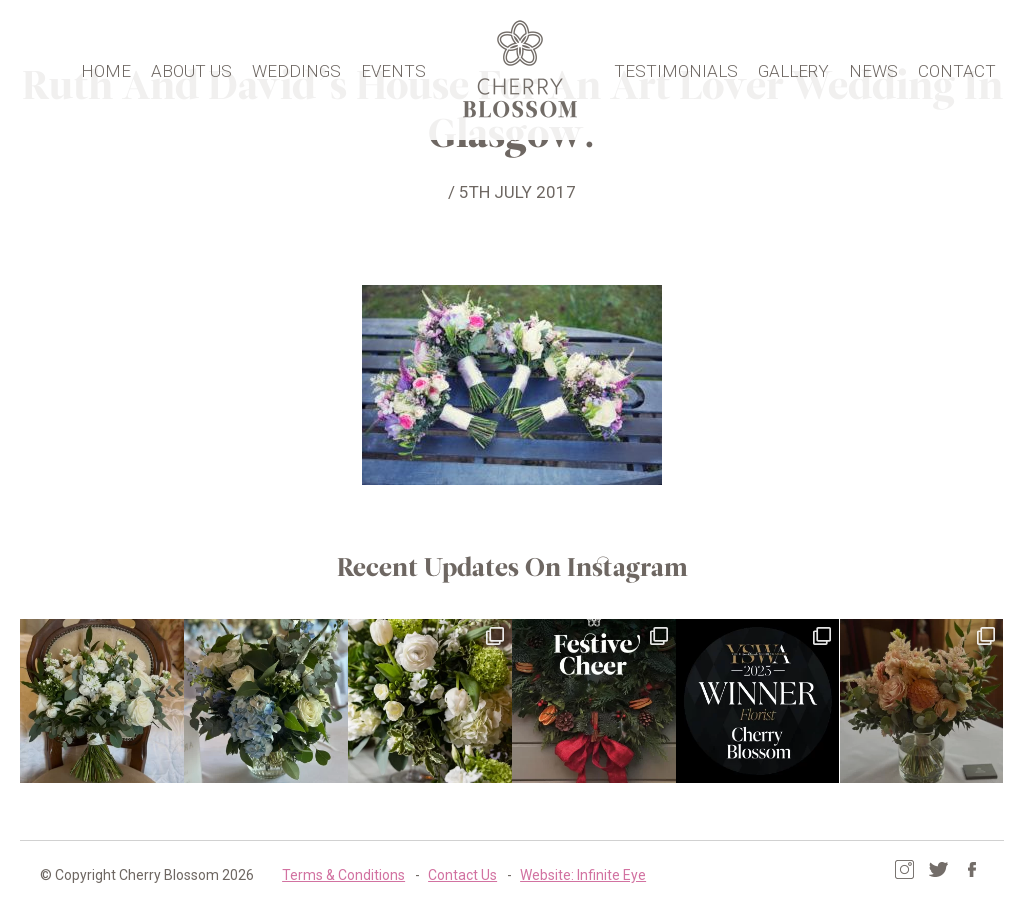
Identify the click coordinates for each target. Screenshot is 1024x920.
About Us (191, 67)
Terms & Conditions (343, 875)
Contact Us (462, 875)
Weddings (296, 67)
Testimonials (676, 67)
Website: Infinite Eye (583, 875)
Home (106, 67)
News (873, 67)
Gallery (793, 67)
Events (393, 67)
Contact (957, 67)
